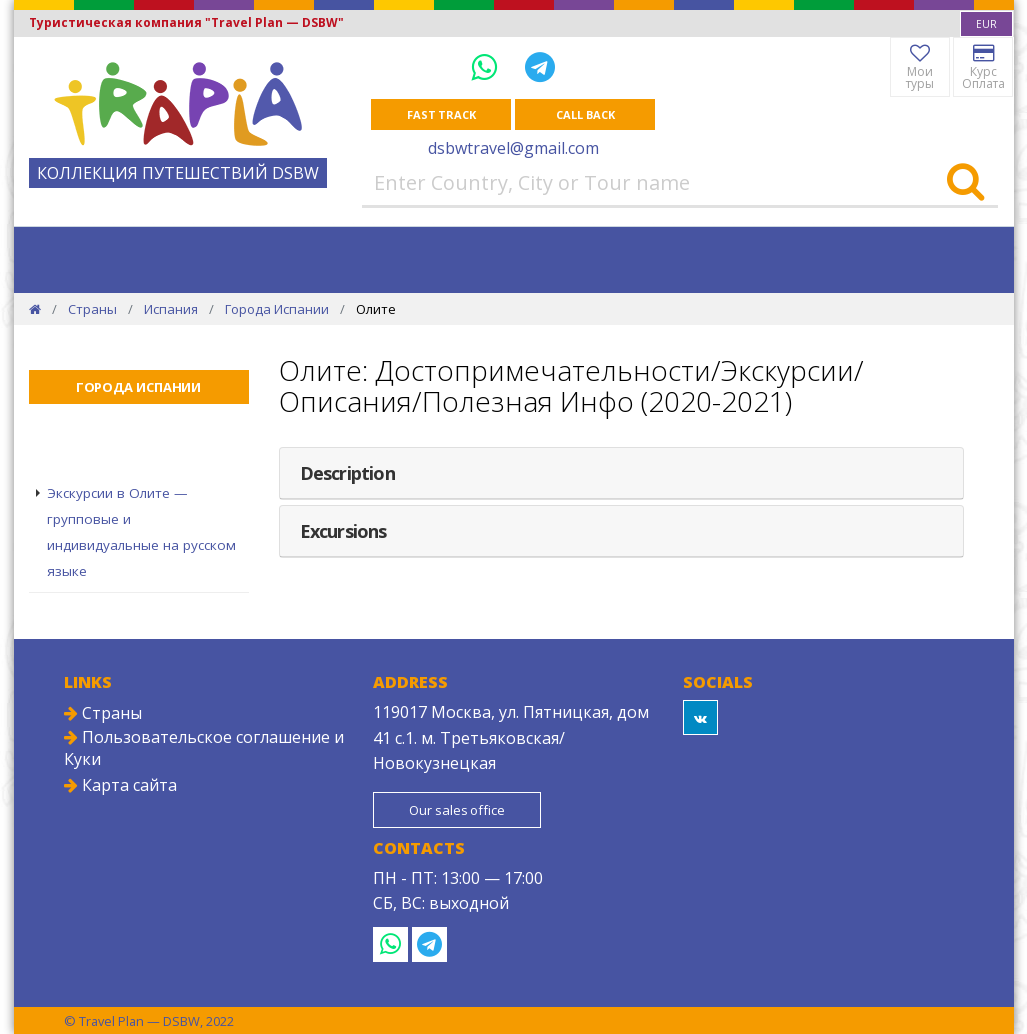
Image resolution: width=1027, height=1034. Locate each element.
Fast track (441, 114)
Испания (171, 309)
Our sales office (456, 810)
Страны (92, 309)
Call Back (585, 114)
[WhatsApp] (488, 66)
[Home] (35, 309)
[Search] (965, 183)
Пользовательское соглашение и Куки (204, 748)
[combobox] (986, 24)
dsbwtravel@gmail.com (513, 148)
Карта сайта (120, 785)
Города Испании (277, 309)
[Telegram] (540, 66)
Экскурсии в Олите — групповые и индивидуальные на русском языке (141, 532)
